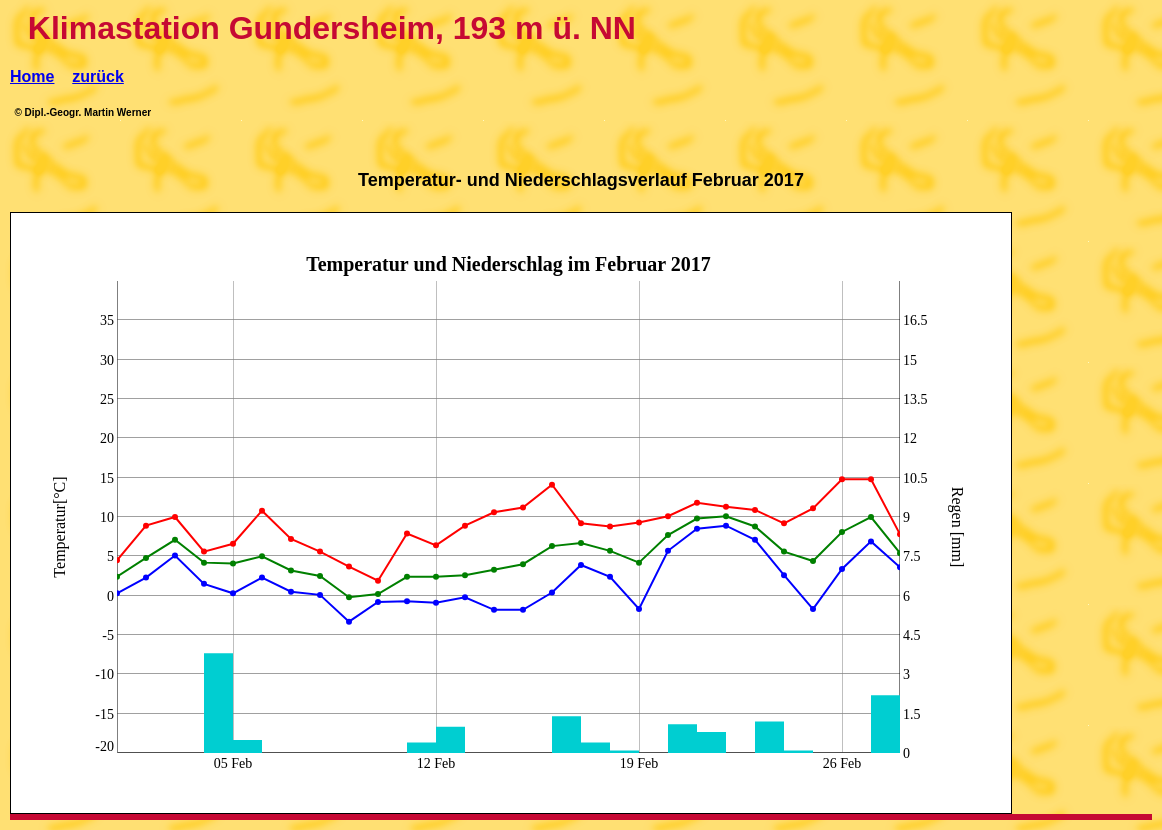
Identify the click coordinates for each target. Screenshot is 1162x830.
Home (32, 76)
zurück (98, 76)
